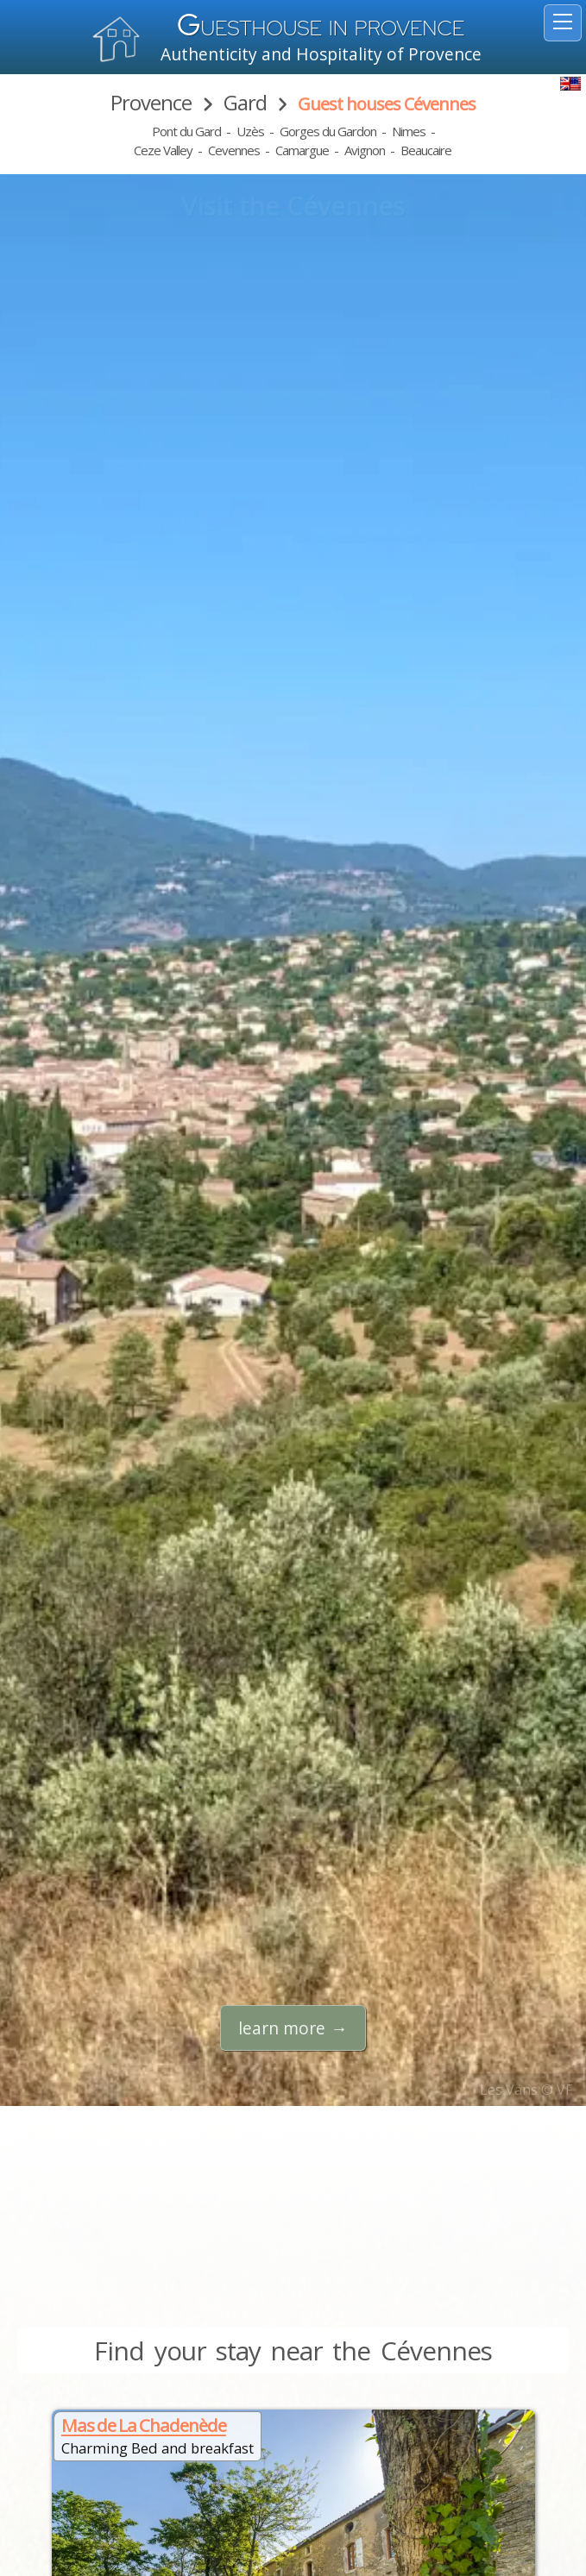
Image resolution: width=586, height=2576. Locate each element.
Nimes (408, 131)
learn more (281, 2028)
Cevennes (234, 150)
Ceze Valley (163, 150)
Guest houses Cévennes (387, 104)
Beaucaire (425, 150)
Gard (245, 102)
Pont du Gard (186, 131)
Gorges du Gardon (328, 131)
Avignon (364, 150)
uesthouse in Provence (321, 28)
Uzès (250, 131)
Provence (151, 102)
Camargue (302, 150)
